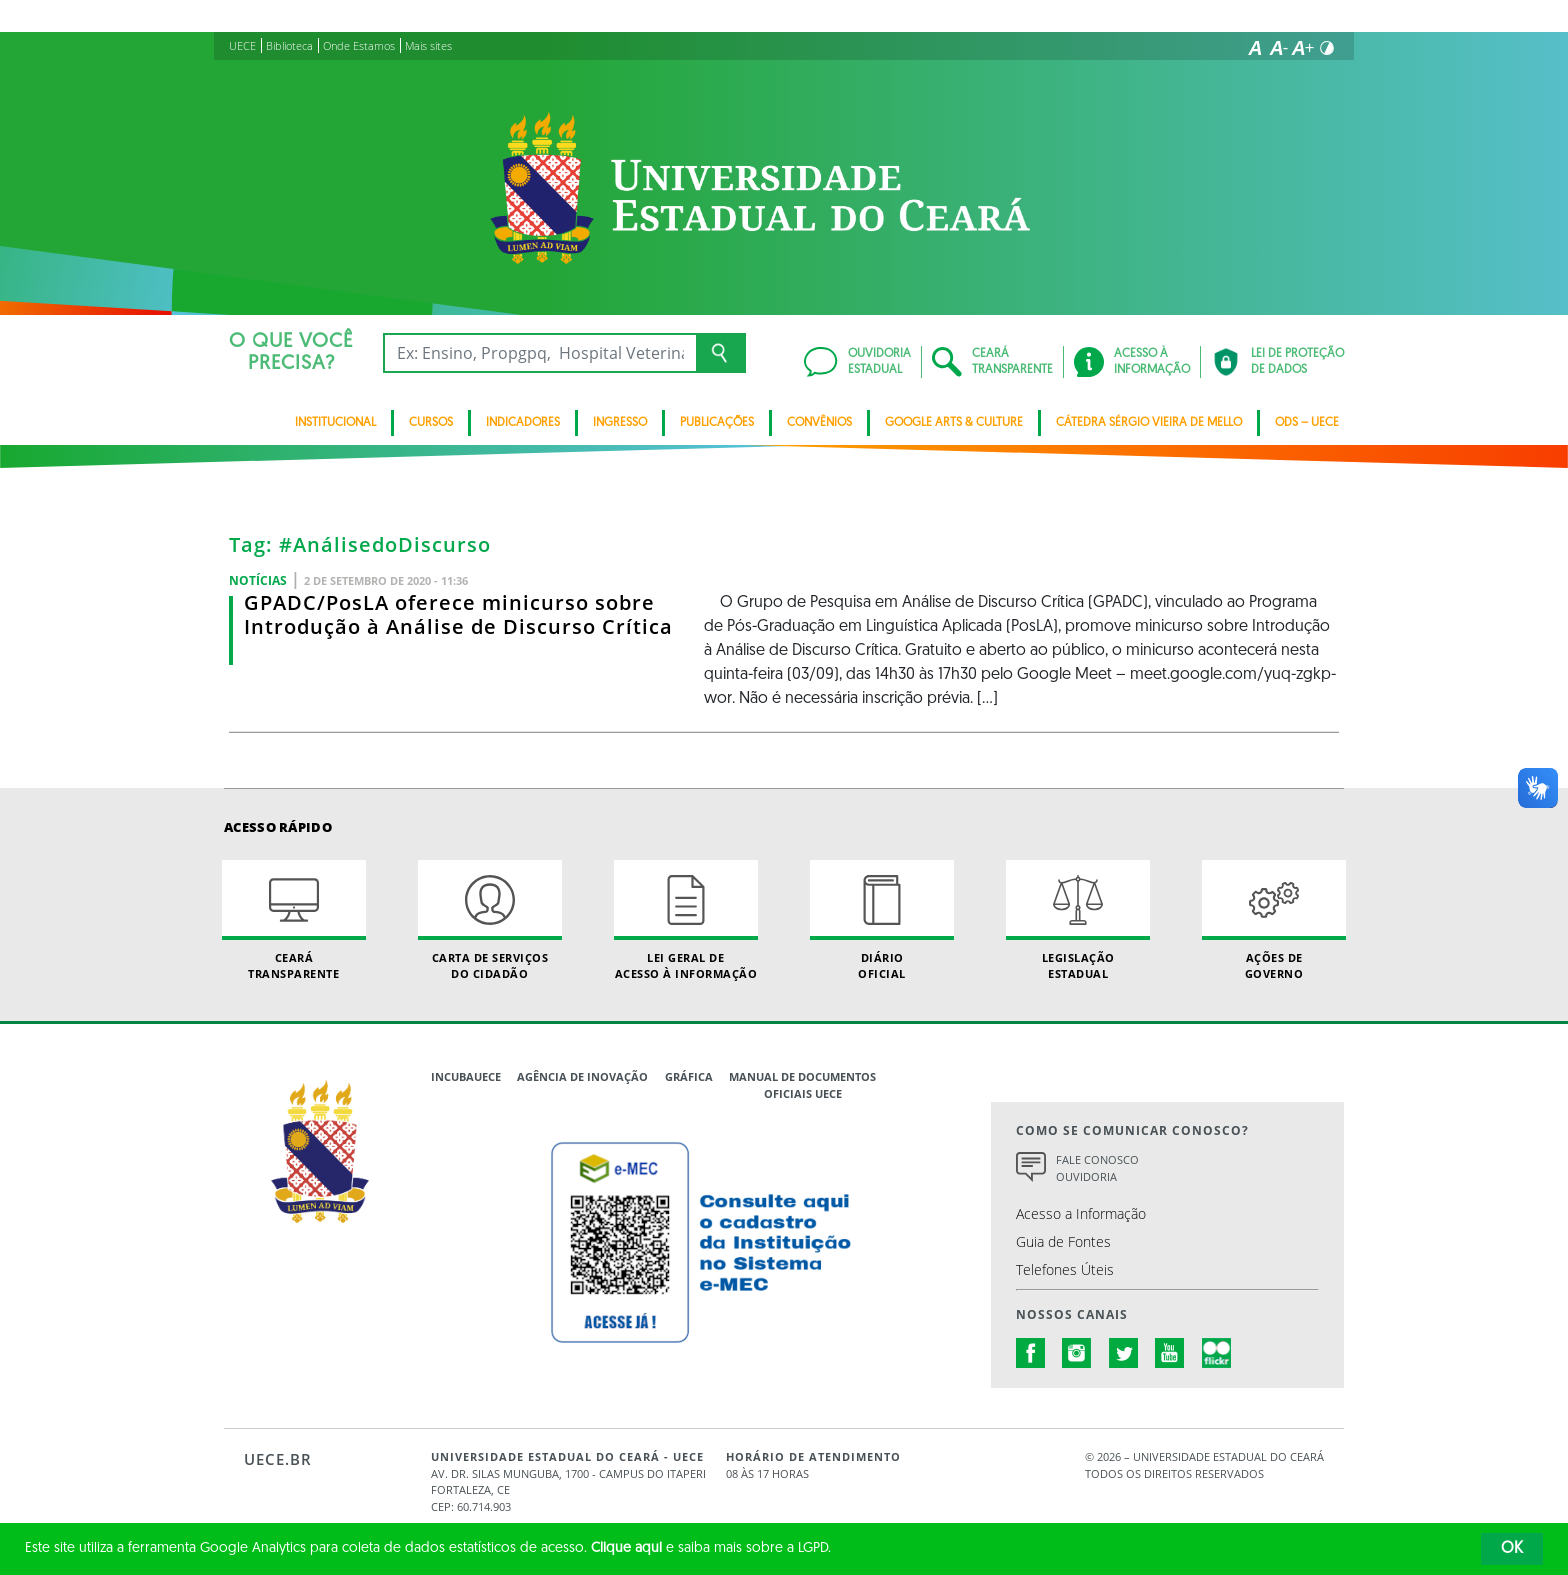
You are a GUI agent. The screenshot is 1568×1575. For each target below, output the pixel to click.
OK (1512, 1549)
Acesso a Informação (1081, 1213)
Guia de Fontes (1063, 1241)
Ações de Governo (1274, 920)
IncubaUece (466, 1076)
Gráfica (689, 1076)
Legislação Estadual (1078, 920)
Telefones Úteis (1065, 1269)
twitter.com (1124, 1353)
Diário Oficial (882, 920)
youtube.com (1170, 1353)
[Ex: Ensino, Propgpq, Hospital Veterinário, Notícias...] (539, 353)
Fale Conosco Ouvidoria (1097, 1168)
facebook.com (1031, 1353)
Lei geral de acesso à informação (686, 920)
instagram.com (1077, 1353)
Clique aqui (626, 1548)
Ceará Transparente (294, 920)
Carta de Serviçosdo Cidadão (490, 920)
